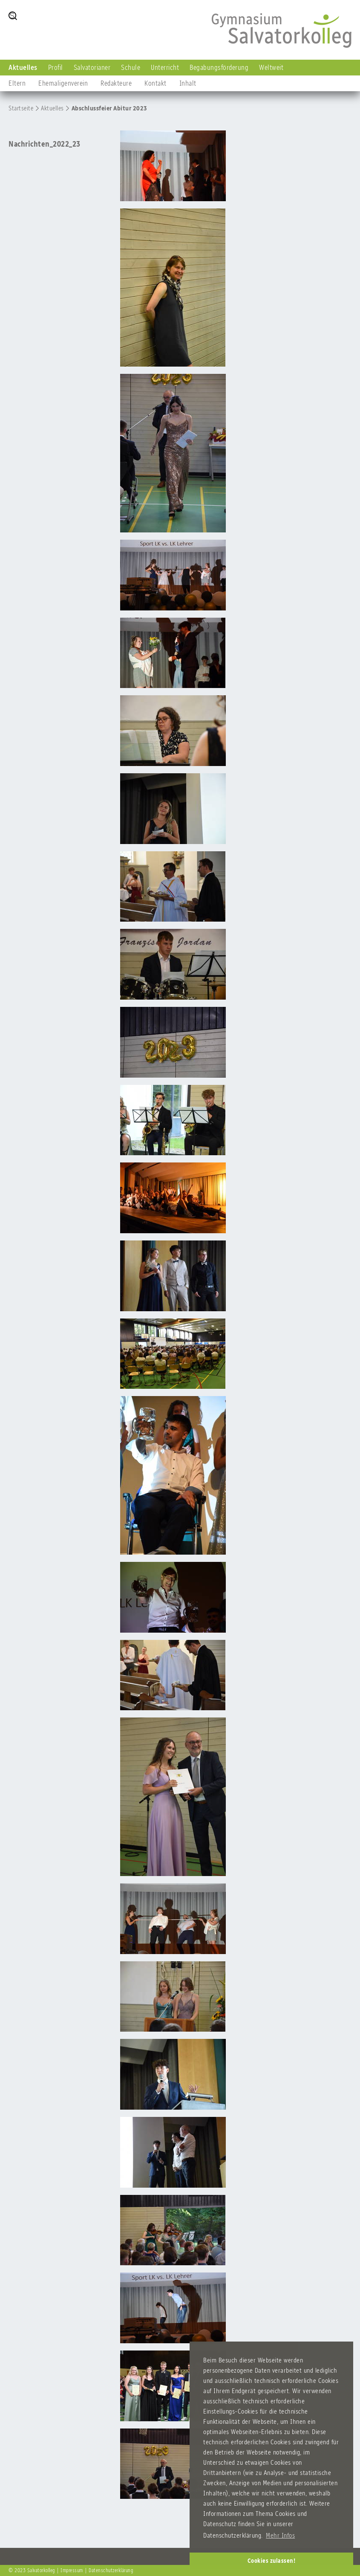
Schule (130, 67)
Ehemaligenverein (63, 83)
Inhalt (187, 83)
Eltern (17, 83)
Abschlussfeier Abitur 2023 (109, 108)
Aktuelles (23, 67)
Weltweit (271, 67)
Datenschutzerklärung (111, 2570)
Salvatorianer (92, 67)
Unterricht (165, 67)
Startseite (21, 108)
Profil (55, 67)
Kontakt (155, 83)
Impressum (71, 2570)
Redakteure (116, 83)
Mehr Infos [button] (280, 2535)
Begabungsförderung (219, 67)
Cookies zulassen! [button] (272, 2560)
